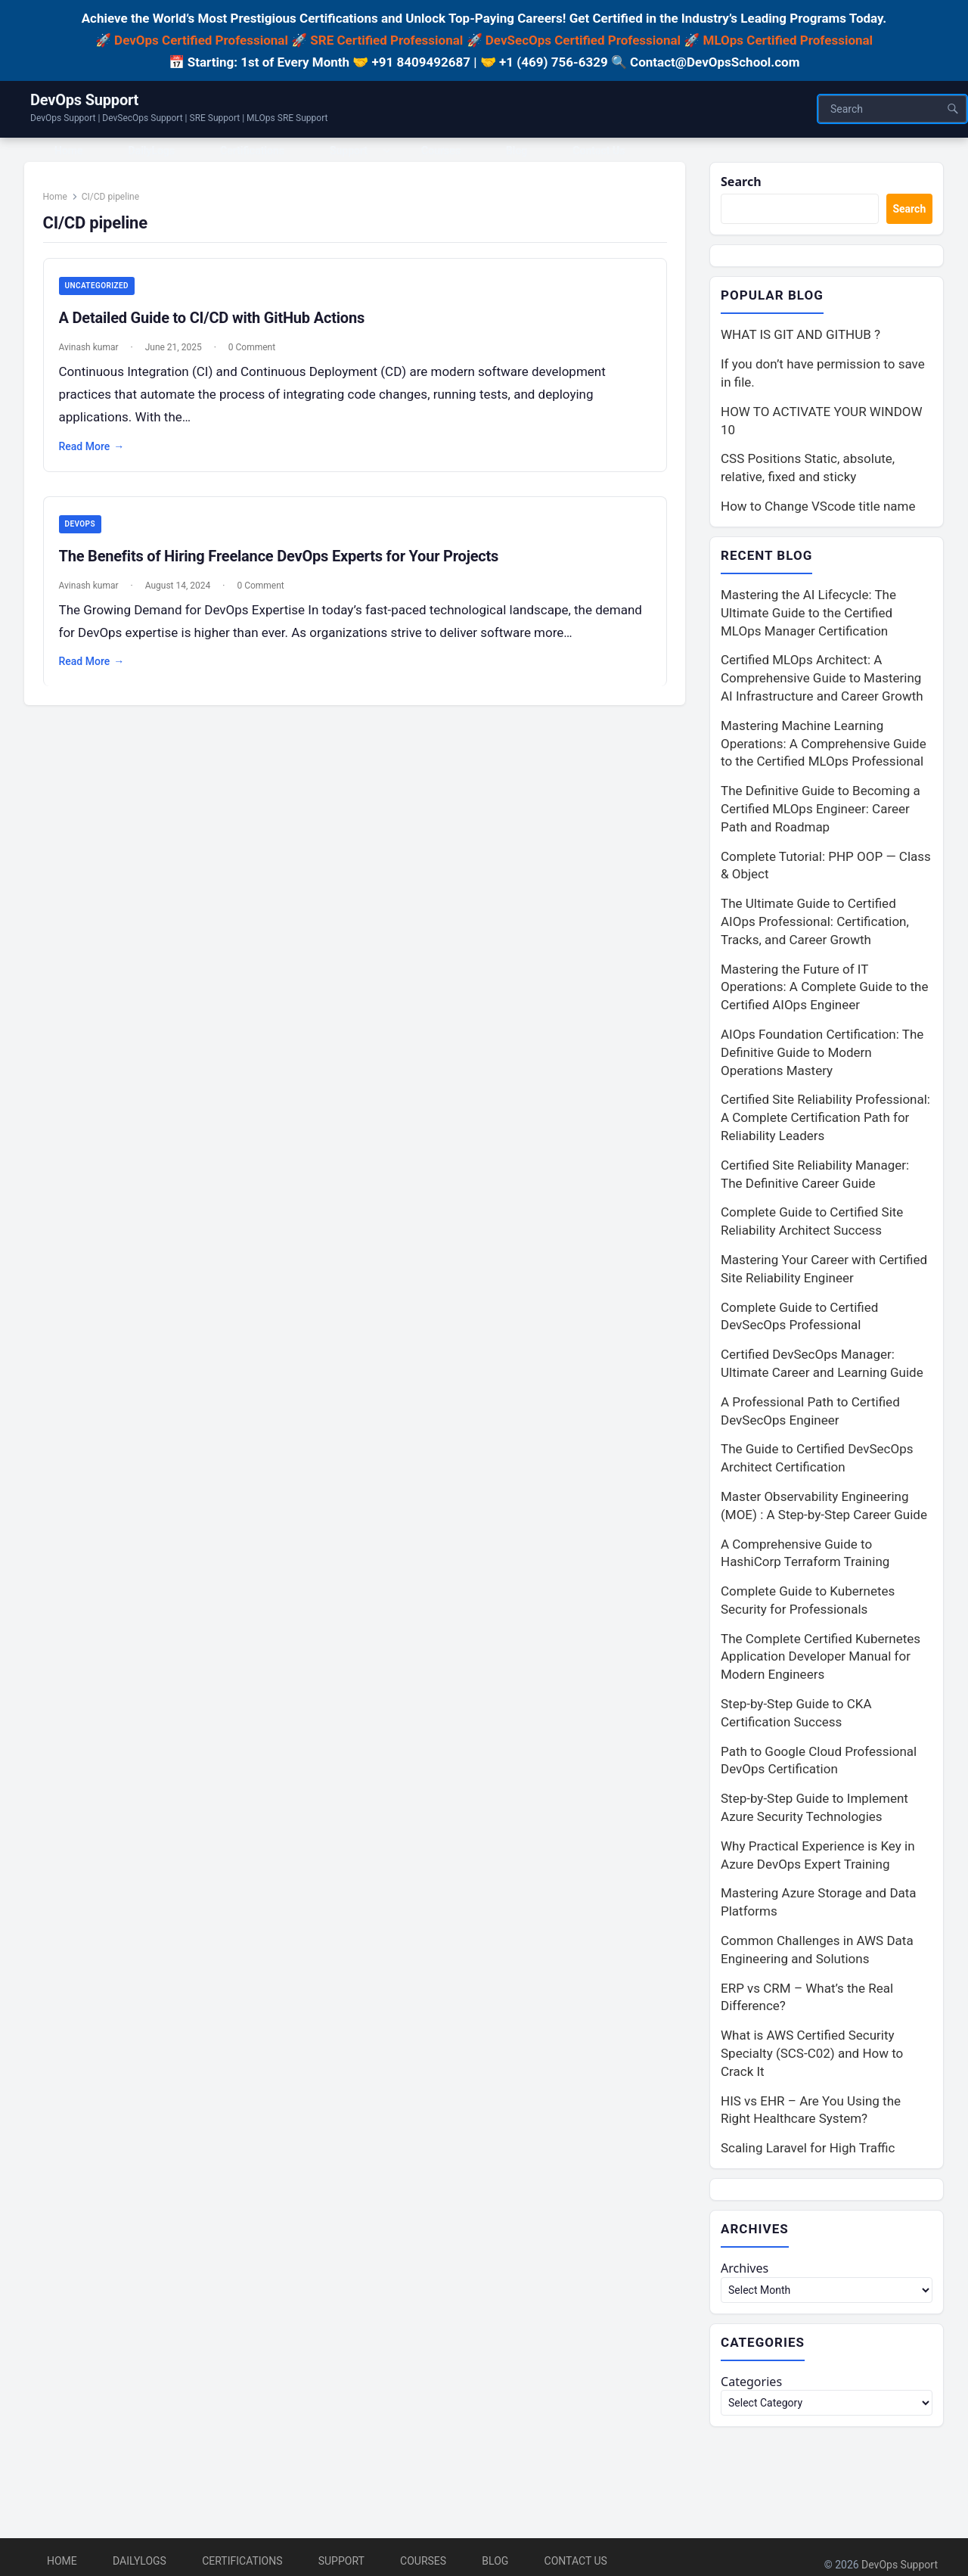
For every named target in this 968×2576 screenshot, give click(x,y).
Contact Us (575, 2561)
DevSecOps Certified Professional (583, 40)
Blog (495, 2561)
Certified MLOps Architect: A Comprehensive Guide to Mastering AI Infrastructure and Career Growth (822, 681)
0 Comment (257, 354)
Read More (97, 453)
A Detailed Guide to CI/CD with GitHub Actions (217, 324)
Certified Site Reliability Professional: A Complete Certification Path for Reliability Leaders (825, 1120)
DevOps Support (84, 100)
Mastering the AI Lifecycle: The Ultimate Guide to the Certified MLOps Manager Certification (808, 615)
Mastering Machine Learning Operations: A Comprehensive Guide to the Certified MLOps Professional (823, 746)
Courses (423, 2561)
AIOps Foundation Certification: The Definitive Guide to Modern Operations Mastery (822, 1054)
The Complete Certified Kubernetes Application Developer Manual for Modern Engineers (820, 1659)
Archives (746, 2272)
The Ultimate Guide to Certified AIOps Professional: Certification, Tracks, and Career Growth (815, 924)
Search (742, 182)
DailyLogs (139, 2561)
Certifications (242, 2561)
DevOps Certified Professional (201, 40)
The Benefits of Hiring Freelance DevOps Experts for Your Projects (284, 563)
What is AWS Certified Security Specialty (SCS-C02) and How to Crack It (812, 2056)
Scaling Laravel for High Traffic (808, 2150)
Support (341, 2561)
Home (60, 202)
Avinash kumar (94, 354)
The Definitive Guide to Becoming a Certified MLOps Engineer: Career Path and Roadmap (820, 811)
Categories (753, 2387)
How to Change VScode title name (818, 507)
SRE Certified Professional (386, 40)
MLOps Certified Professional (788, 40)
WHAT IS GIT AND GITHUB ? (800, 336)
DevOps (85, 531)
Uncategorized (102, 292)
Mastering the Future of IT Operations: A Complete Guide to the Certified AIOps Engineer (824, 989)
